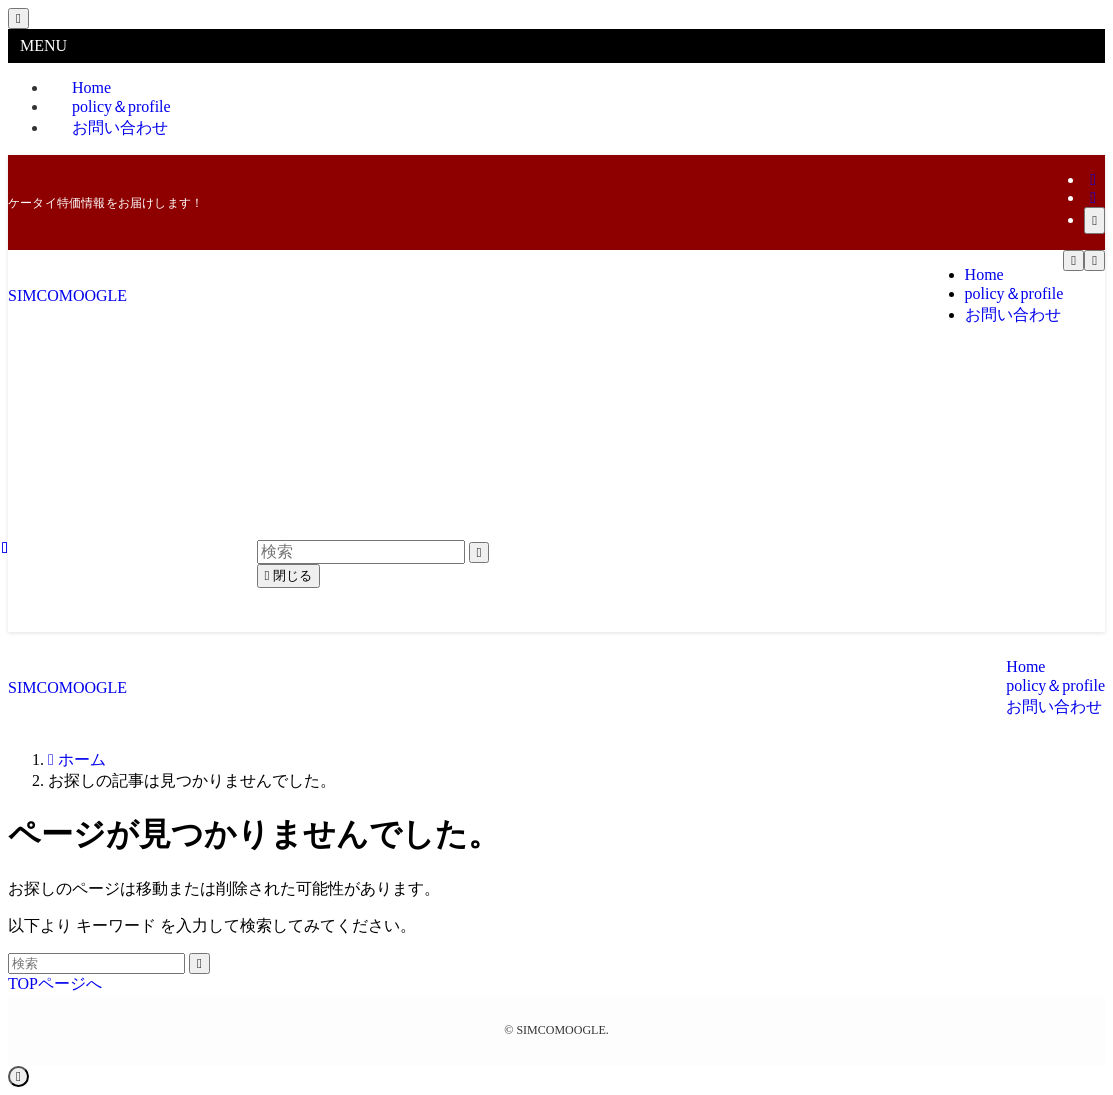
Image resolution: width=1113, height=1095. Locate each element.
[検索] (1094, 220)
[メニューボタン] (1073, 260)
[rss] (1093, 197)
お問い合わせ (120, 127)
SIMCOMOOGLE (67, 295)
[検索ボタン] (1094, 260)
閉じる (289, 575)
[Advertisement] (556, 492)
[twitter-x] (1093, 179)
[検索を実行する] (199, 963)
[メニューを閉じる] (18, 18)
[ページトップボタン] (18, 1076)
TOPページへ (55, 983)
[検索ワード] (96, 963)
